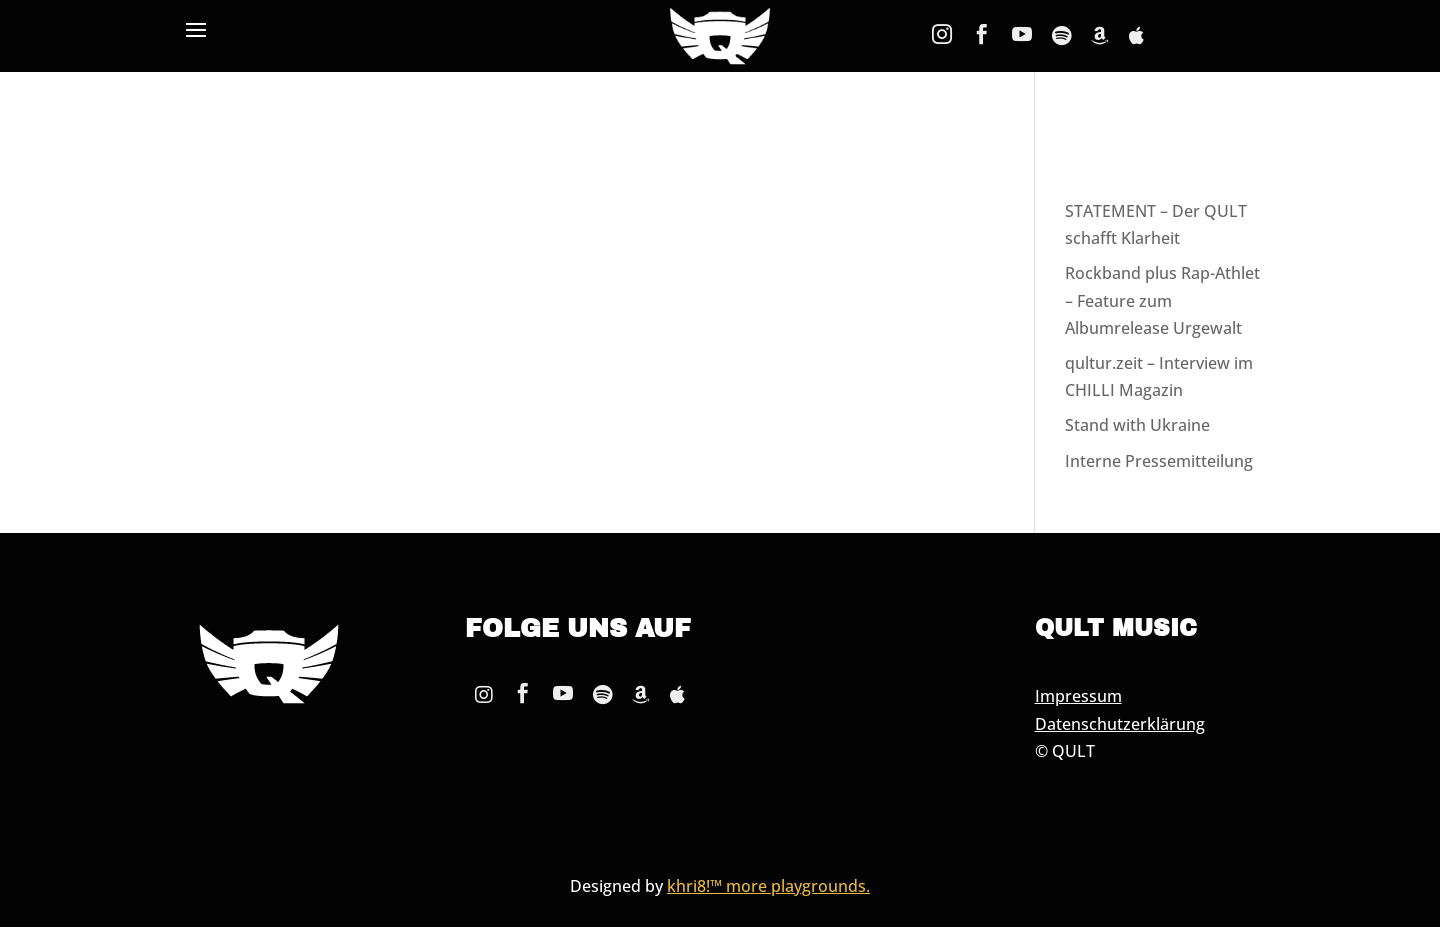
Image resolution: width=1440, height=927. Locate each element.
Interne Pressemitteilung (1159, 461)
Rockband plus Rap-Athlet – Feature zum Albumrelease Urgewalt (1162, 300)
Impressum (1078, 696)
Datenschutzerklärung (1120, 724)
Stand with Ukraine (1137, 425)
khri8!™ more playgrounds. (768, 886)
